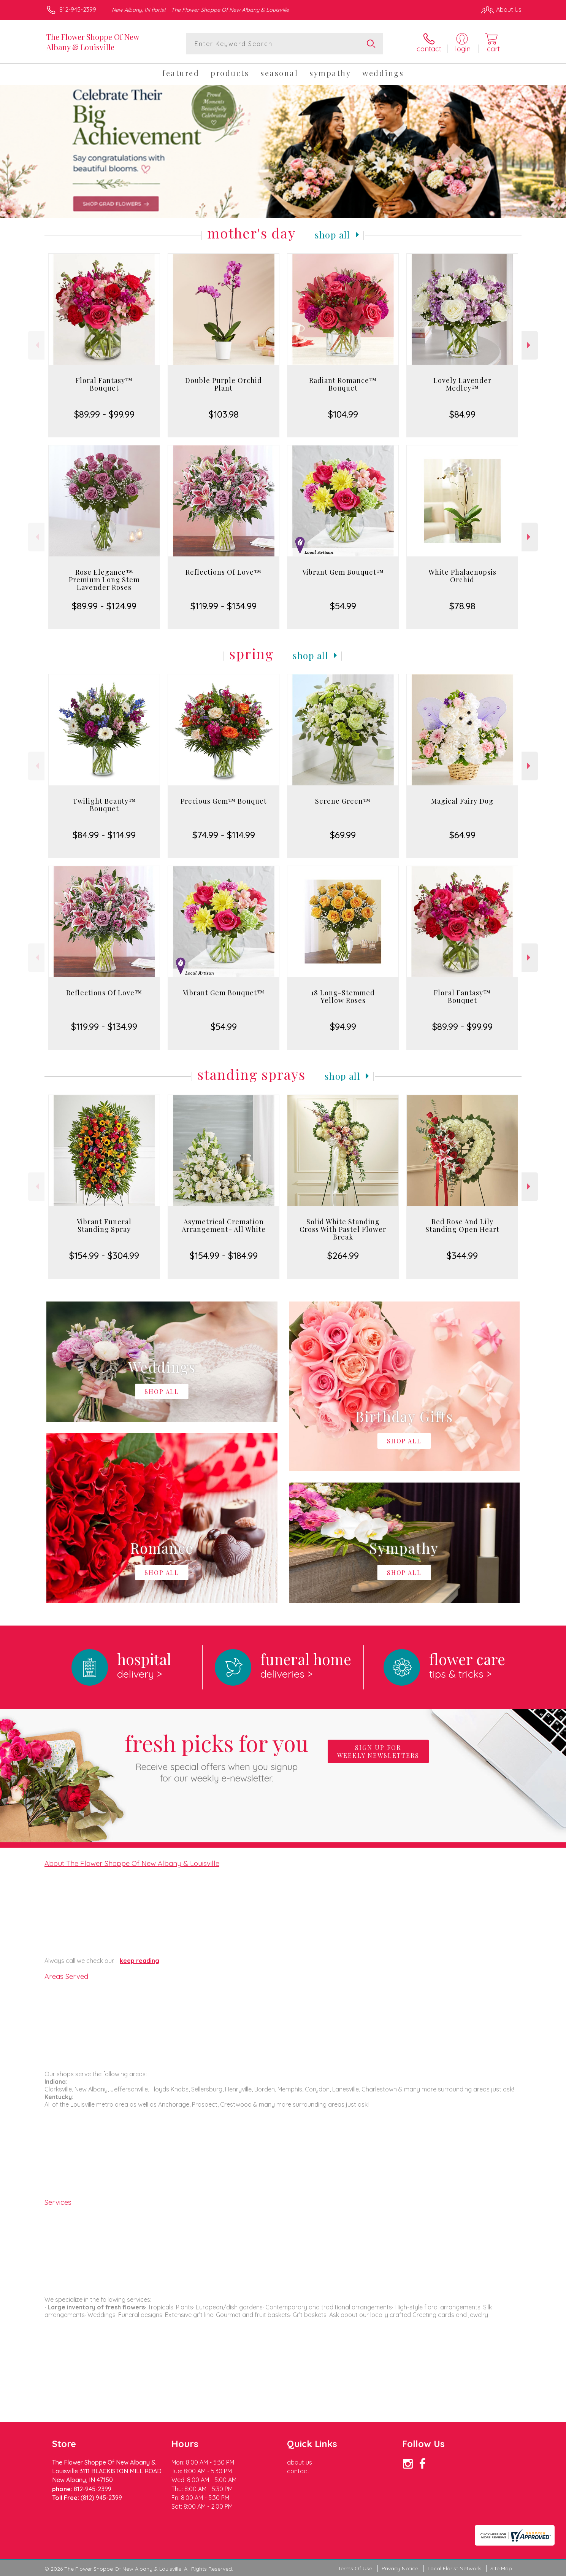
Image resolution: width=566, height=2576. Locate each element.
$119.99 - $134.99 (223, 606)
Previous (36, 345)
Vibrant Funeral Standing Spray (104, 1225)
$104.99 (343, 414)
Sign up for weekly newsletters (378, 1751)
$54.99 (343, 606)
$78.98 (462, 606)
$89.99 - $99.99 (104, 414)
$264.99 (343, 1255)
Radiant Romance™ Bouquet (343, 384)
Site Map (501, 2568)
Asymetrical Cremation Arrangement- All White (224, 1225)
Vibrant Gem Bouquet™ (343, 572)
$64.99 (462, 835)
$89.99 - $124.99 (104, 606)
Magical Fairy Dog (462, 801)
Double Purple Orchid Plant (223, 384)
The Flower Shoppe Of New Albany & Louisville (92, 42)
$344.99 (462, 1255)
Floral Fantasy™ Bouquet (104, 384)
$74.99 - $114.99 (223, 835)
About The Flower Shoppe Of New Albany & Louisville (131, 1863)
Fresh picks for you (216, 1756)
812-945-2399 (77, 9)
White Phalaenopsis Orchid (462, 575)
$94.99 (343, 1026)
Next (530, 345)
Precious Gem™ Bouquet (224, 801)
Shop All (332, 235)
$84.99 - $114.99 (104, 835)
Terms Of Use (355, 2568)
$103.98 (224, 414)
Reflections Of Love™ (223, 572)
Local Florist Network (454, 2568)
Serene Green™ (343, 801)
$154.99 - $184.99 (224, 1255)
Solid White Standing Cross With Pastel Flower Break (343, 1229)
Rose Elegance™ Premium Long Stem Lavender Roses (104, 579)
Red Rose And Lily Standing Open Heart (462, 1225)
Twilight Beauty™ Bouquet (104, 804)
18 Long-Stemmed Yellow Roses (343, 996)
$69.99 (343, 835)
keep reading (139, 1960)
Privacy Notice (400, 2568)
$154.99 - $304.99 (104, 1255)
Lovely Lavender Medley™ (462, 384)
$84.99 (462, 414)
